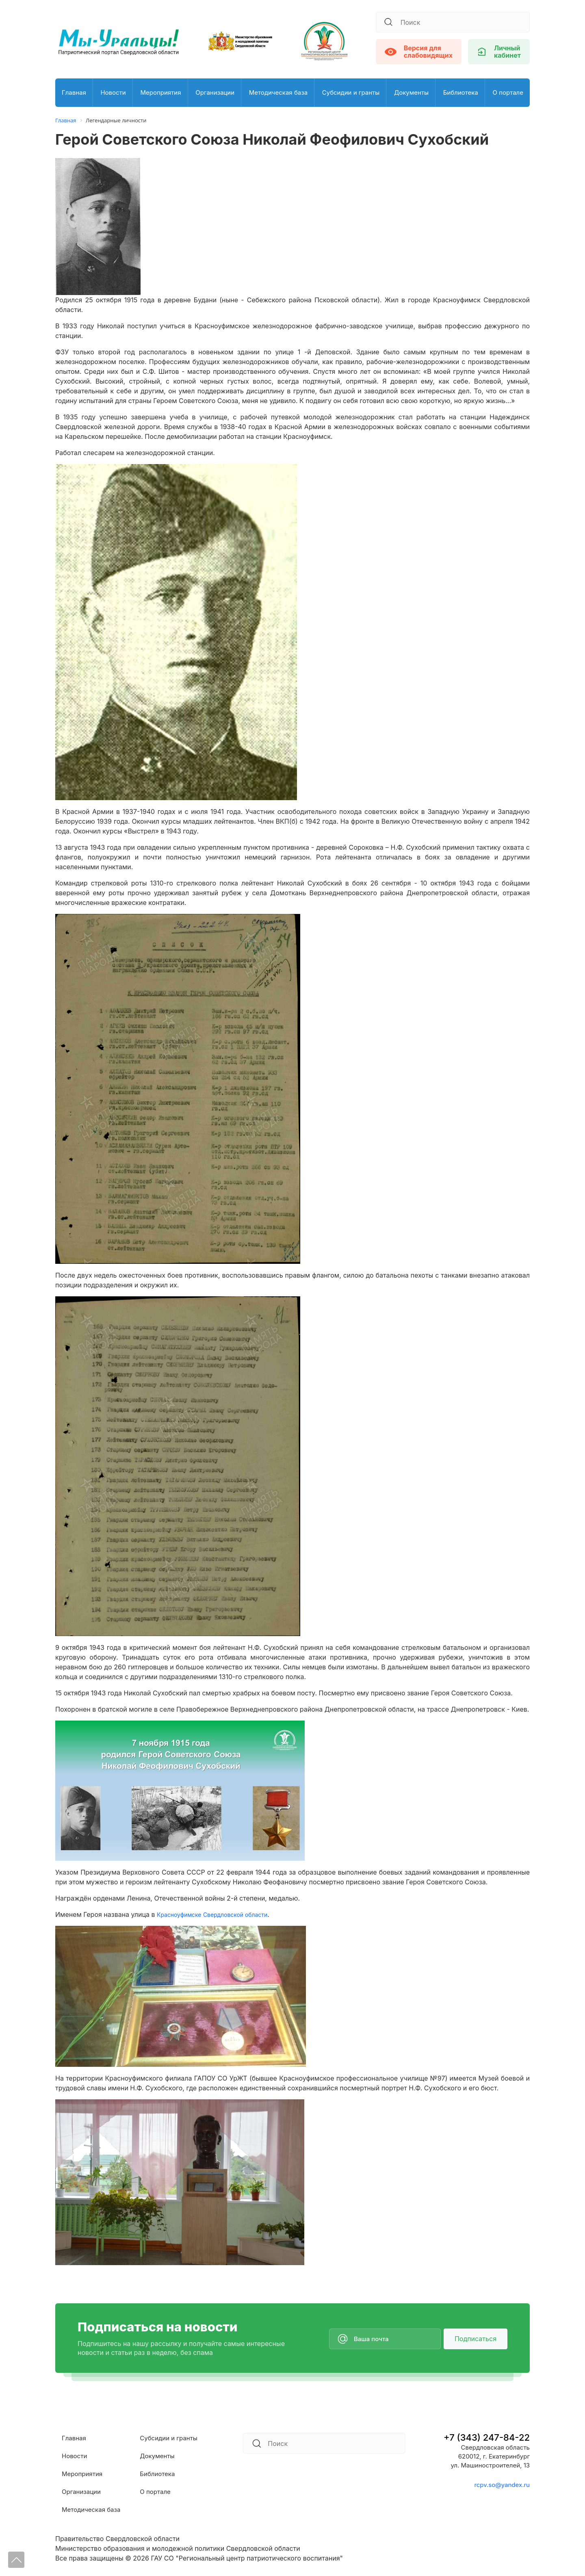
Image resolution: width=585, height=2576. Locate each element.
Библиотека (460, 92)
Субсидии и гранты (351, 92)
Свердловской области (247, 1914)
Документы (411, 92)
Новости (113, 92)
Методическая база (278, 92)
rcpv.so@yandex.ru (502, 2485)
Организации (214, 92)
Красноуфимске (182, 1914)
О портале (507, 92)
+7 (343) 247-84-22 (487, 2437)
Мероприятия (160, 92)
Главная (74, 92)
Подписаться (475, 2339)
